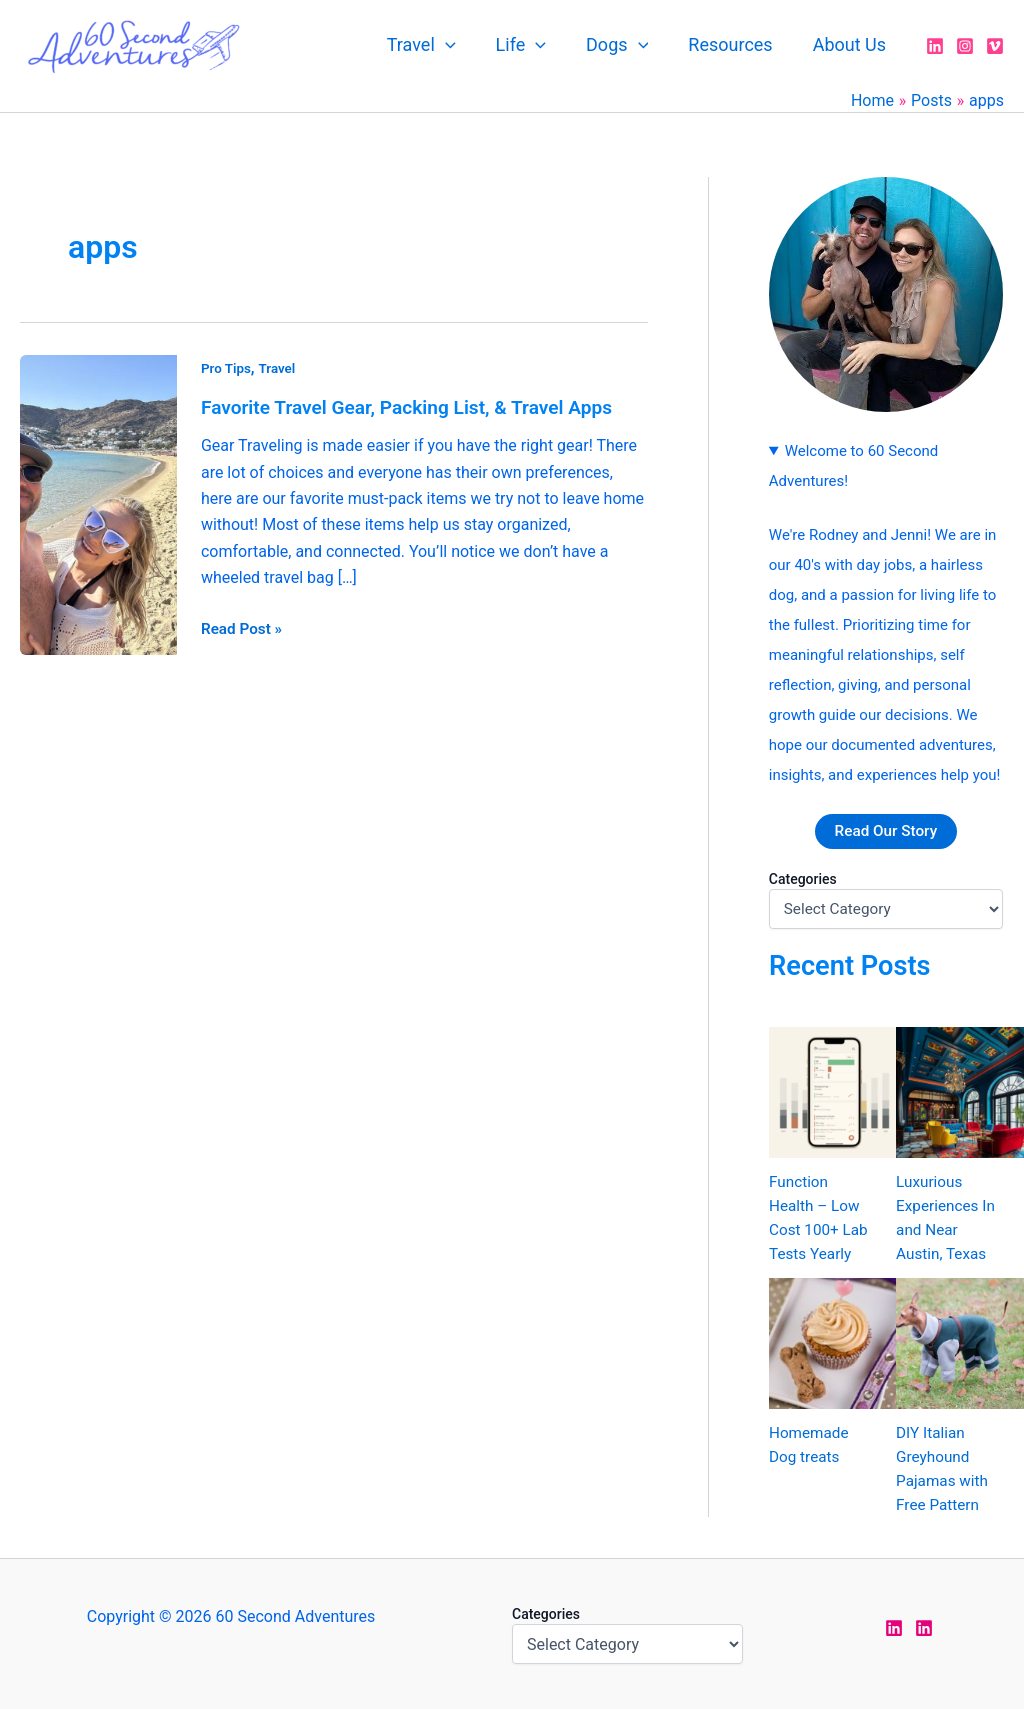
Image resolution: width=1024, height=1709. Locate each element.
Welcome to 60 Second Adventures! (853, 466)
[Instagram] (965, 46)
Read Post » (243, 626)
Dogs (627, 45)
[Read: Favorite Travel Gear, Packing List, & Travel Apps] (98, 503)
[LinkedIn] (935, 46)
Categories (803, 880)
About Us (851, 44)
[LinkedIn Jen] (894, 1628)
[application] (463, 45)
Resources (736, 44)
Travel (439, 45)
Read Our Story (885, 831)
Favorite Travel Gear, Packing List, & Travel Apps (416, 407)
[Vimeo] (995, 46)
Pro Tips (227, 368)
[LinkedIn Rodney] (924, 1628)
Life (535, 45)
